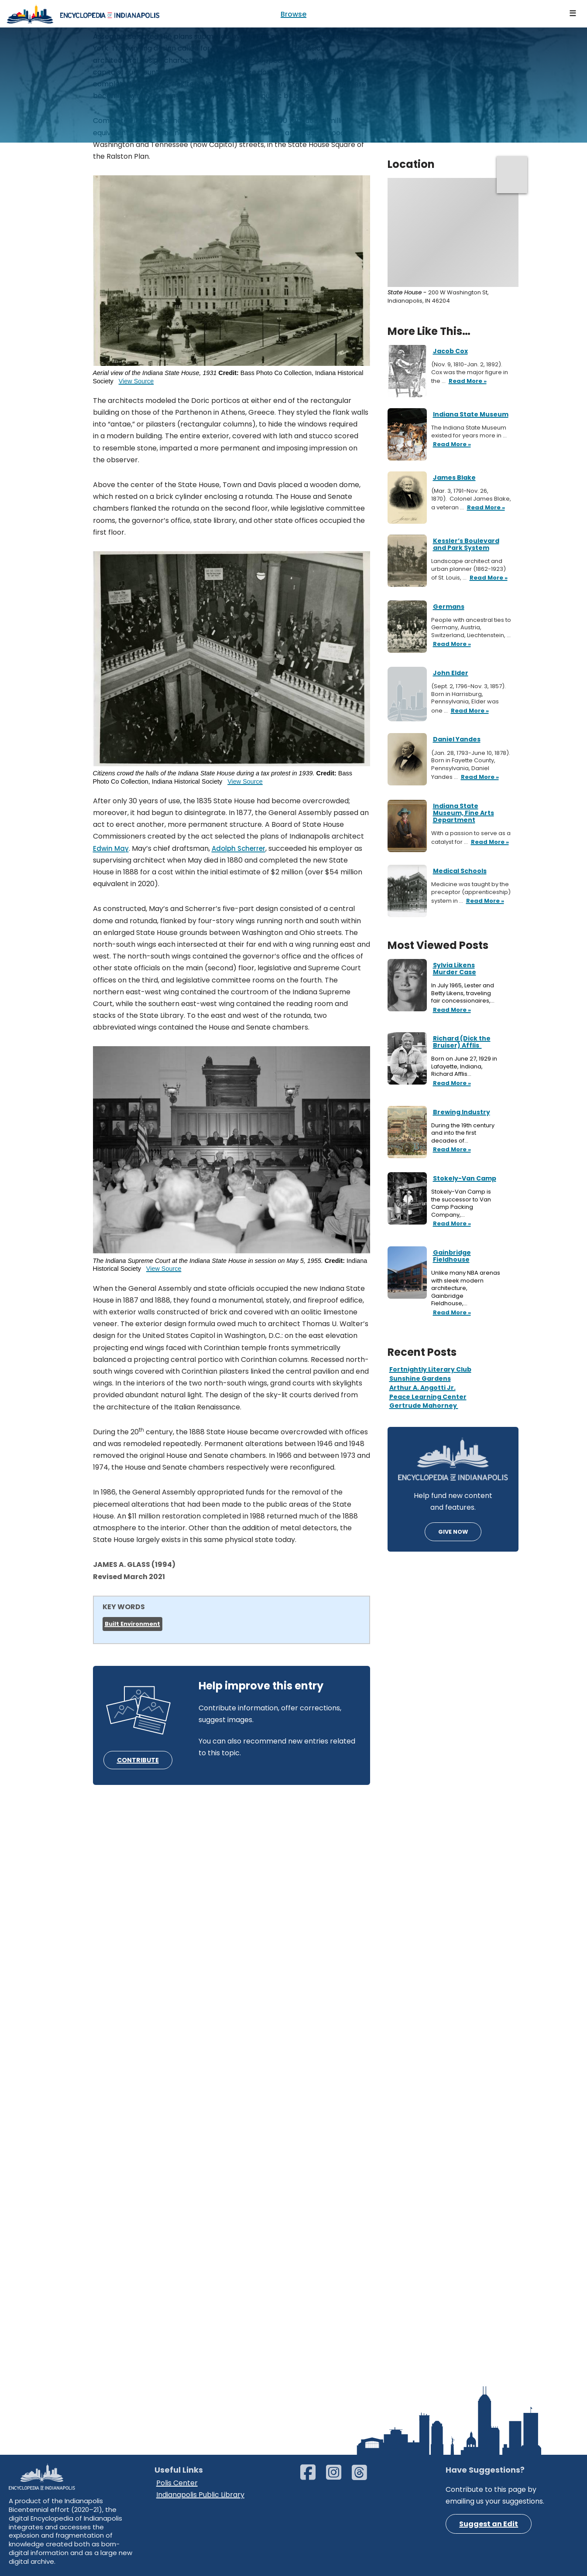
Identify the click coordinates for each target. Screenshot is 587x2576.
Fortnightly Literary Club (430, 1369)
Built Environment (132, 1624)
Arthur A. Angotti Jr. (422, 1387)
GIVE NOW (453, 1531)
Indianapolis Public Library (200, 2495)
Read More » (451, 1010)
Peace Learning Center (428, 1396)
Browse (293, 14)
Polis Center (177, 2483)
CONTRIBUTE (138, 1760)
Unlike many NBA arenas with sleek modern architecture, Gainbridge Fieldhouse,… (465, 1288)
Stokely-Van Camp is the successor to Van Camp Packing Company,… (461, 1203)
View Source (136, 381)
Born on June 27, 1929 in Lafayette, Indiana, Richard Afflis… (464, 1066)
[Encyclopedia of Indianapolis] (83, 14)
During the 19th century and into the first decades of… (462, 1133)
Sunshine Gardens (420, 1378)
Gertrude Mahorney (423, 1405)
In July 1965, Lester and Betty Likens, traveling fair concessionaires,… (463, 993)
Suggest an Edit (488, 2524)
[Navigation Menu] (573, 14)
